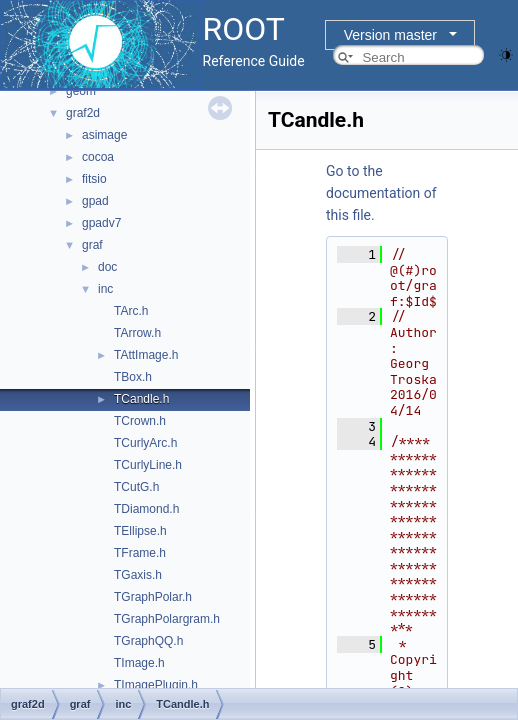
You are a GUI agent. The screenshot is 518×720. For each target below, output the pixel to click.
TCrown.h (140, 421)
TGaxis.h (138, 575)
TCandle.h (141, 399)
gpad (95, 201)
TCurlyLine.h (148, 465)
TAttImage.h (146, 355)
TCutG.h (136, 487)
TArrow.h (137, 333)
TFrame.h (140, 553)
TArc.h (131, 311)
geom (81, 91)
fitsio (94, 179)
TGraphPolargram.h (167, 619)
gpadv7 (101, 223)
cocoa (98, 157)
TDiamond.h (146, 509)
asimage (104, 135)
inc (105, 289)
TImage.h (139, 663)
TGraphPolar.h (153, 597)
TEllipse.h (140, 531)
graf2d (83, 113)
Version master (390, 35)
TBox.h (133, 377)
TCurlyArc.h (145, 443)
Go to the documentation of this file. (381, 193)
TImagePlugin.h (156, 685)
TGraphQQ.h (148, 641)
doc (107, 267)
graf (92, 245)
